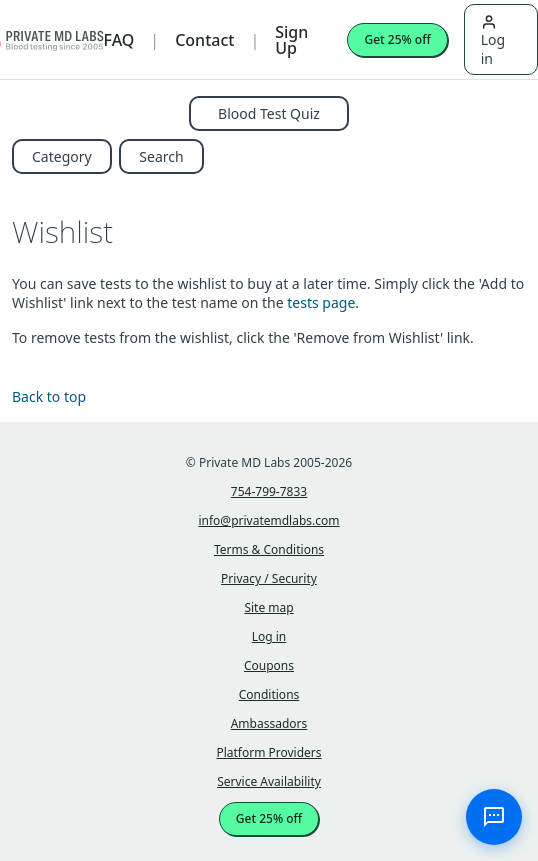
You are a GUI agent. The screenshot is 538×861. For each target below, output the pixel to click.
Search (161, 156)
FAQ (119, 40)
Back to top (49, 396)
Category (62, 156)
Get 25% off (397, 39)
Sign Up (291, 40)
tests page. (323, 302)
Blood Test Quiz (269, 113)
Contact (204, 40)
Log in (493, 41)
